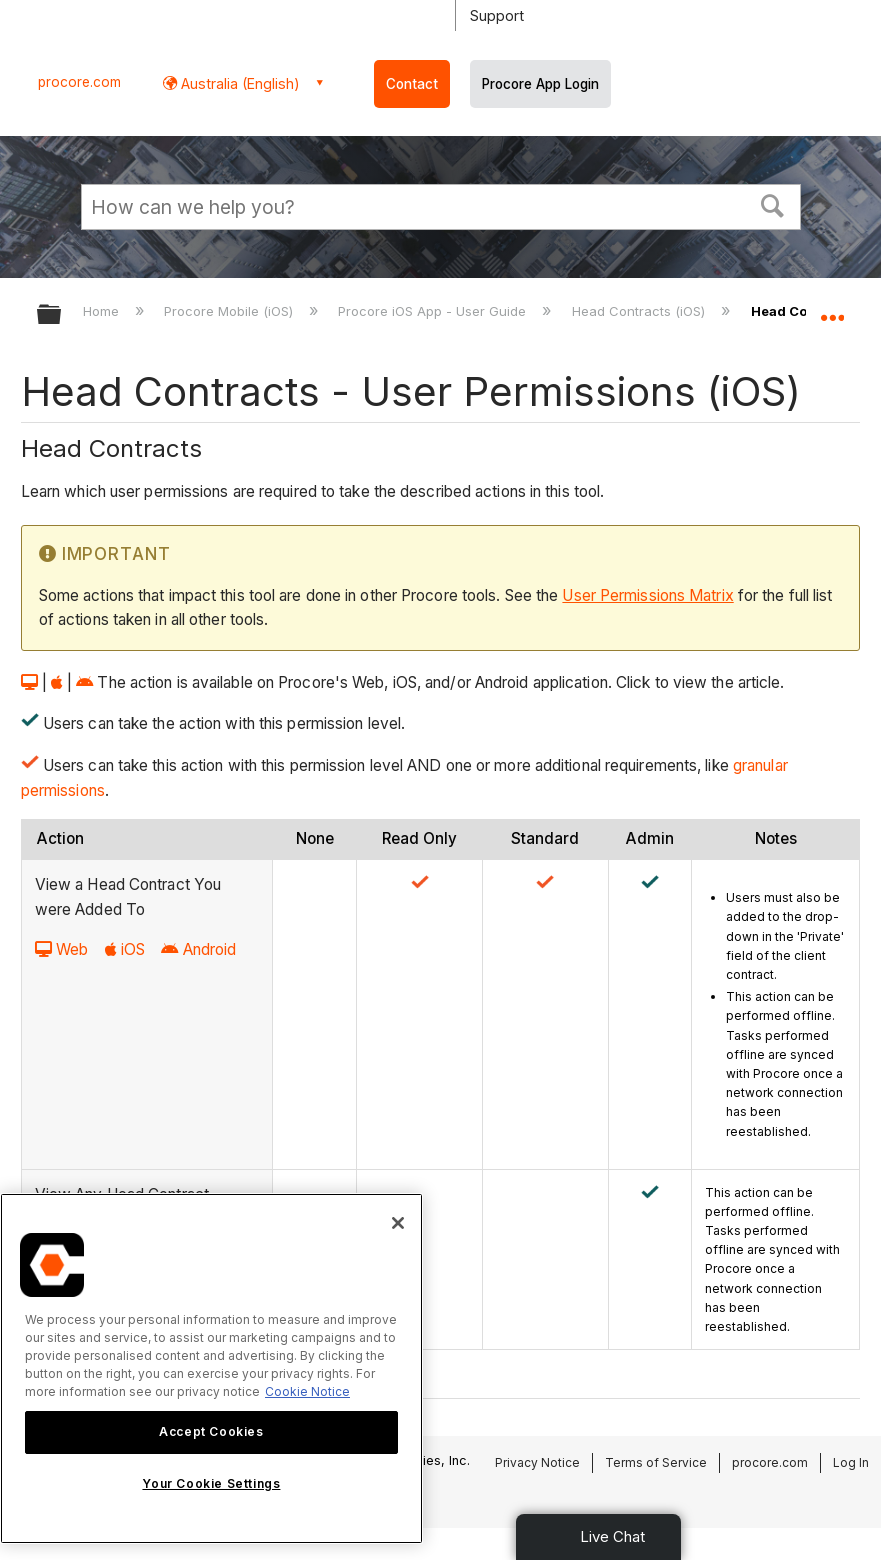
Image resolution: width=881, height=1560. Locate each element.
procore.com (79, 82)
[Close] (398, 1223)
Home (103, 311)
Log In (851, 1462)
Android (198, 949)
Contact (412, 84)
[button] (772, 204)
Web (61, 949)
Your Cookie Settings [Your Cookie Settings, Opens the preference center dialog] (211, 1483)
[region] (211, 1368)
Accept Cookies (211, 1431)
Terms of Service (656, 1462)
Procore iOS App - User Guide (434, 311)
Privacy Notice (537, 1462)
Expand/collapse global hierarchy (62, 315)
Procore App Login (540, 84)
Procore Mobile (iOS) (230, 311)
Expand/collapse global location (832, 308)
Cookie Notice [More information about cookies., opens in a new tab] (307, 1391)
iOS (125, 949)
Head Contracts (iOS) (640, 311)
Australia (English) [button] (238, 83)
